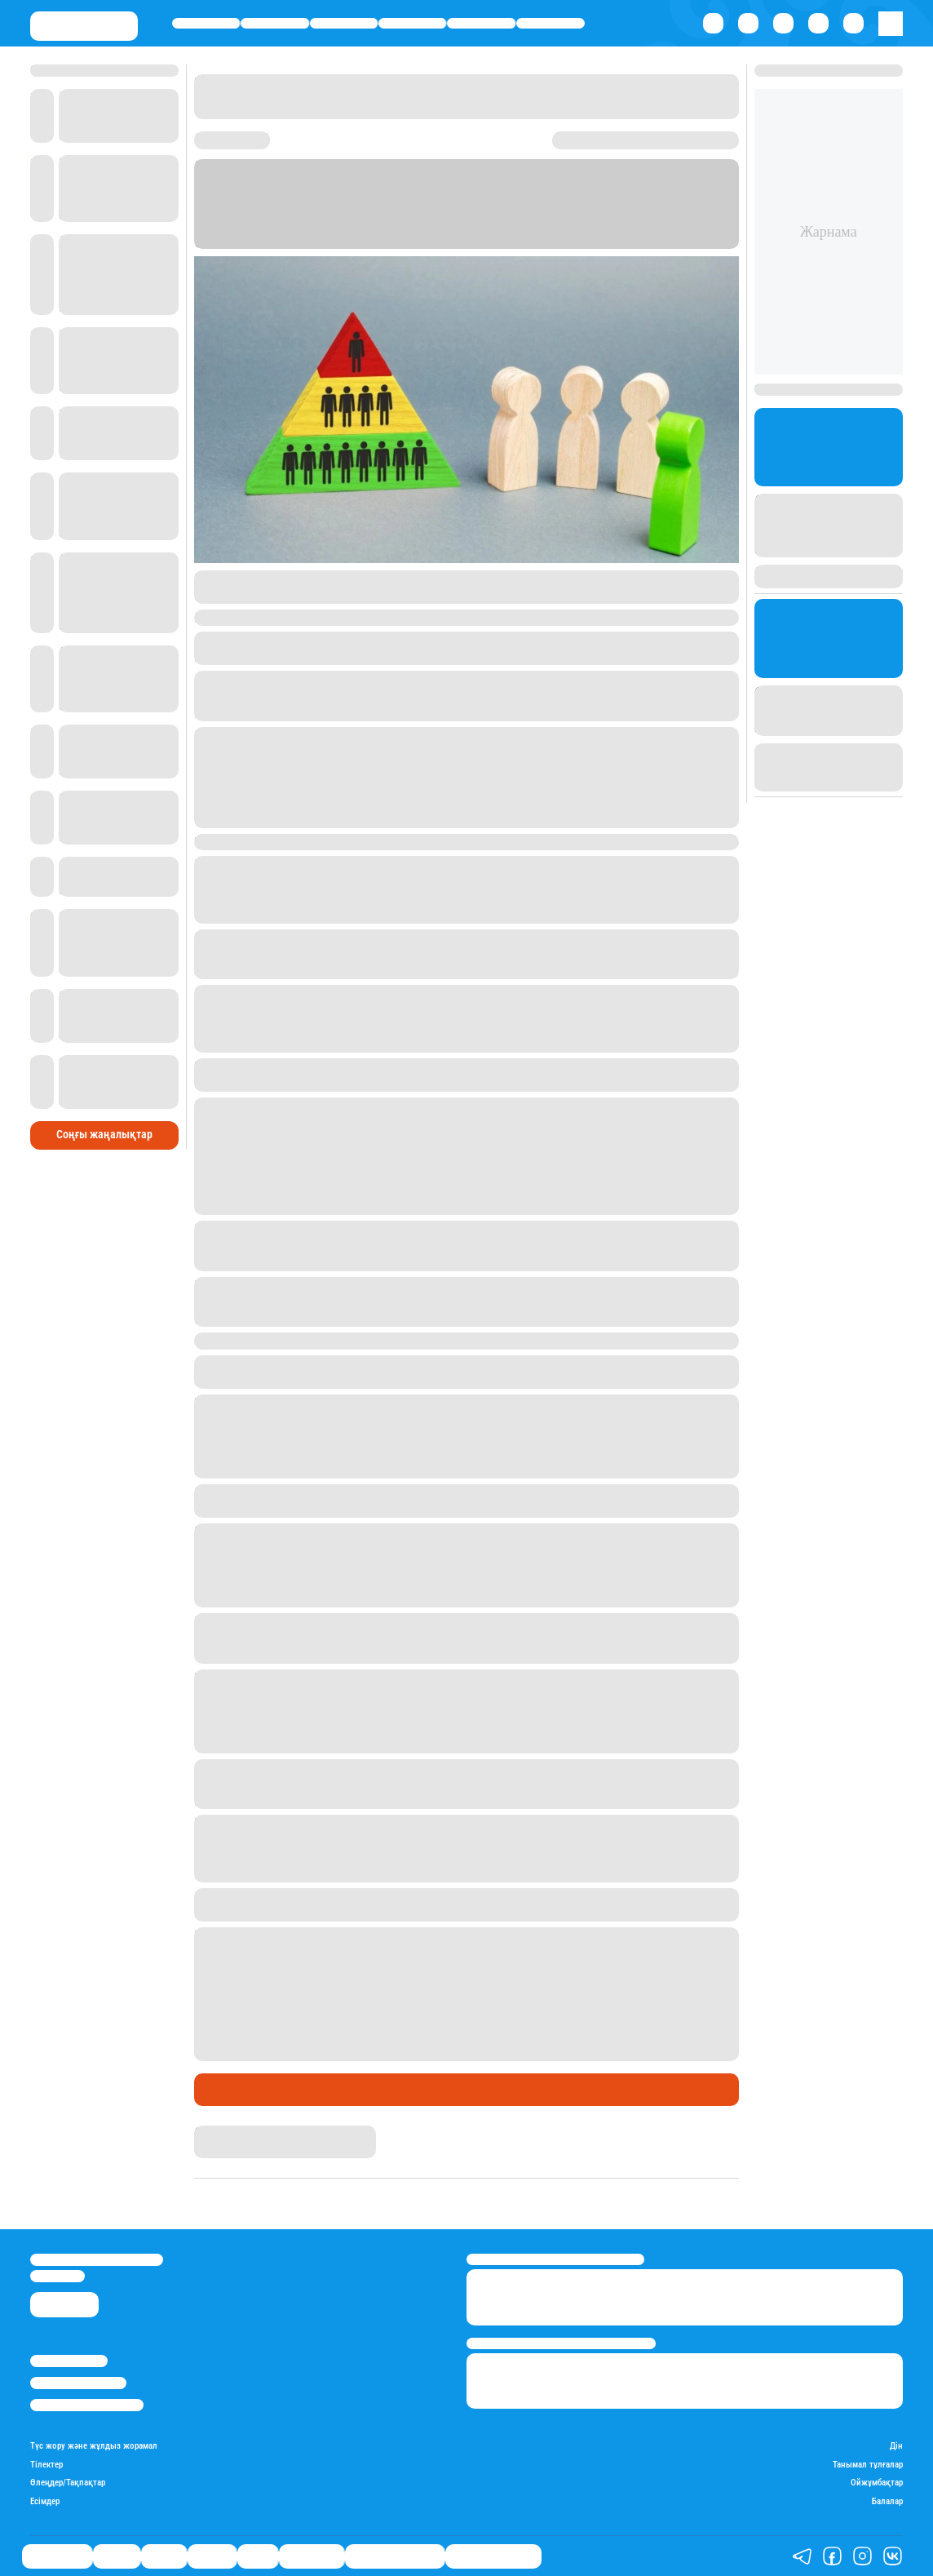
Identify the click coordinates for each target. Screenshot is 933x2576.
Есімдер (45, 2502)
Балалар (887, 2502)
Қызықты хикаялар (394, 2556)
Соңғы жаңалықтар (104, 1134)
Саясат (343, 23)
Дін (896, 2446)
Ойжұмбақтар (877, 2483)
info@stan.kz (57, 2276)
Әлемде (412, 23)
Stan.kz (285, 226)
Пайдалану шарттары (87, 2405)
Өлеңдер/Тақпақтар (67, 2483)
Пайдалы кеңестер (493, 2556)
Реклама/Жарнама (78, 2383)
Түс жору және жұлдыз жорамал (93, 2446)
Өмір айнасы (206, 23)
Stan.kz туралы (69, 2361)
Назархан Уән (227, 2132)
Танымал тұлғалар (868, 2465)
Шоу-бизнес (550, 23)
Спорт (481, 23)
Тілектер (46, 2465)
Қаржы (275, 23)
